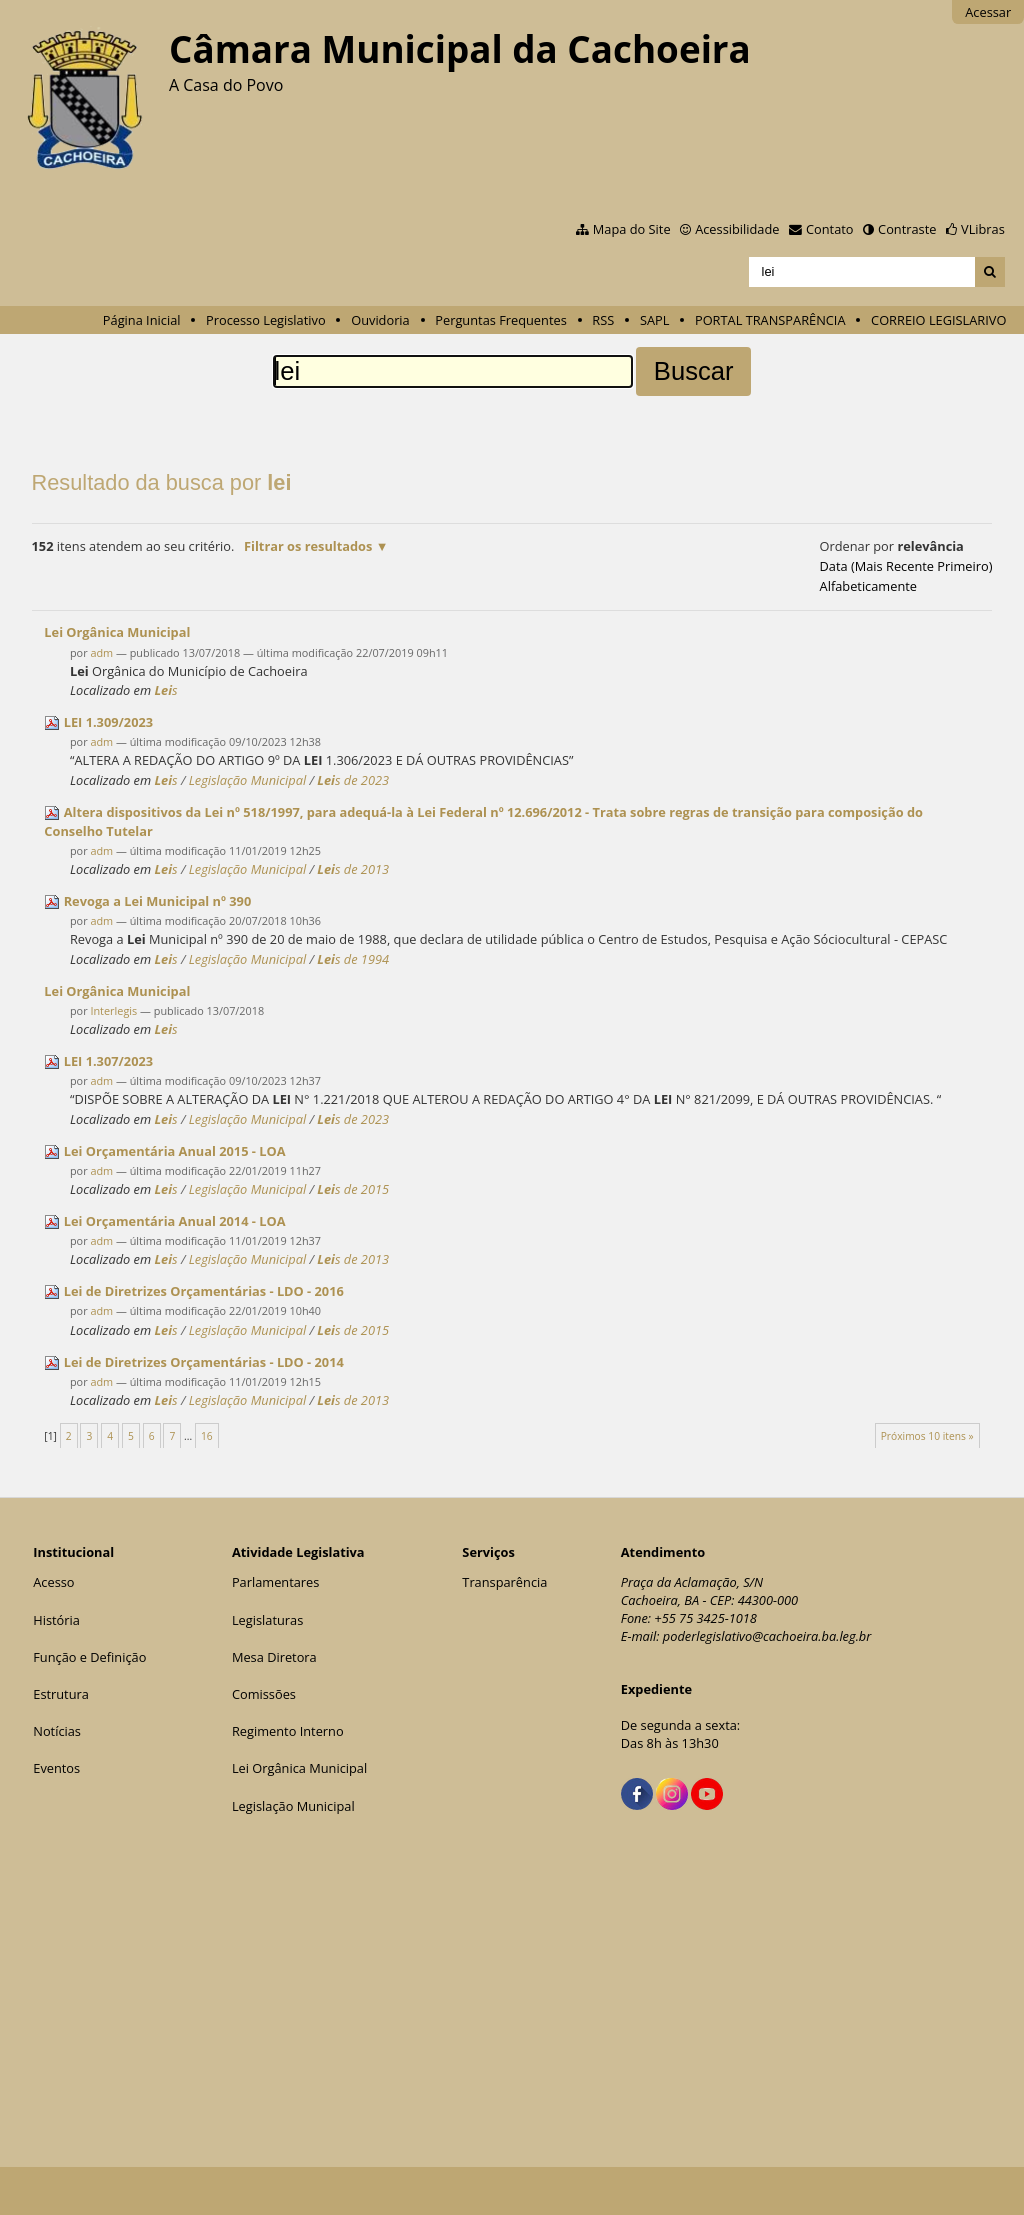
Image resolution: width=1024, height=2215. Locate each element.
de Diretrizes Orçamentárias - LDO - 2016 (204, 1291)
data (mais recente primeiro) (906, 566)
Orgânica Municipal (117, 632)
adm (101, 652)
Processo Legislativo (266, 320)
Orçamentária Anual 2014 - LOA (175, 1221)
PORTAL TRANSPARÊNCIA (770, 320)
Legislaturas (267, 1620)
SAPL (655, 320)
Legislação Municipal (248, 780)
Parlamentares (275, 1582)
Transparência (504, 1582)
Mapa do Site (632, 229)
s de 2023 (353, 780)
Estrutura (61, 1694)
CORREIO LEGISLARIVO (938, 320)
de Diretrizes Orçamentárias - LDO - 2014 (204, 1362)
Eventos (56, 1768)
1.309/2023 (108, 722)
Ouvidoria (380, 320)
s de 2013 (353, 869)
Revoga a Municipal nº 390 (158, 901)
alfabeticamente (868, 586)
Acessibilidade (737, 229)
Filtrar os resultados (308, 546)
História (56, 1620)
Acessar (988, 12)
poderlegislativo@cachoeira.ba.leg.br (767, 1636)
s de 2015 (353, 1189)
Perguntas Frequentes (500, 320)
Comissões (264, 1694)
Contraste (907, 229)
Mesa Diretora (274, 1657)
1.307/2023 (108, 1061)
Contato (830, 229)
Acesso (53, 1582)
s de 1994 (353, 959)
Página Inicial (142, 320)
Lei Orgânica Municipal (299, 1768)
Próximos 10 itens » (927, 1436)
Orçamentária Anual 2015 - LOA (175, 1151)
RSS (603, 320)
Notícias (57, 1731)
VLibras (983, 229)
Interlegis (113, 1010)
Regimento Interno (288, 1731)
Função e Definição (89, 1657)
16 (207, 1436)
